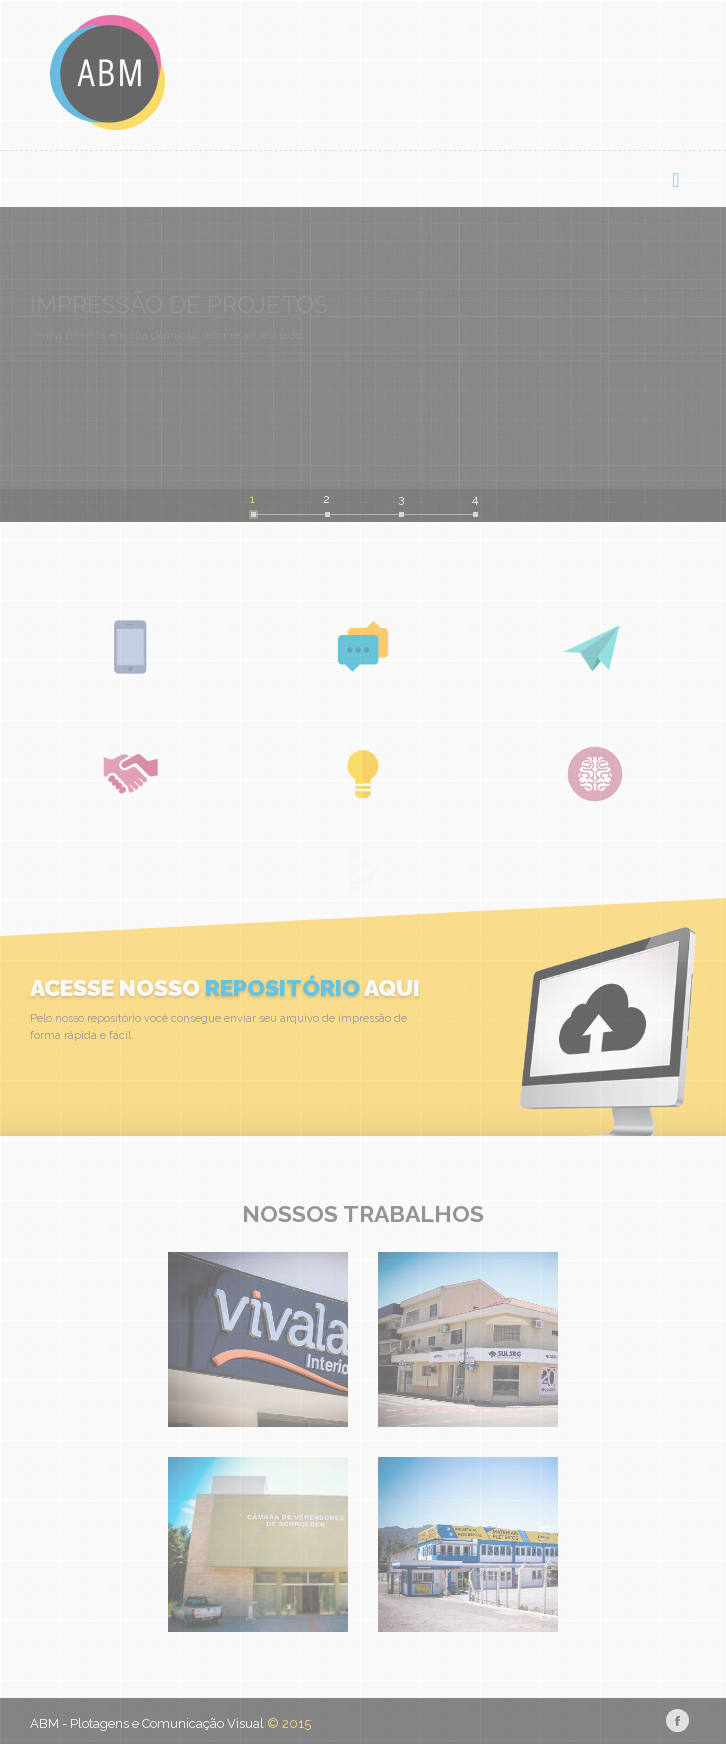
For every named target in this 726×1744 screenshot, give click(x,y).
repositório (282, 987)
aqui (390, 987)
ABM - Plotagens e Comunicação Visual (147, 1723)
